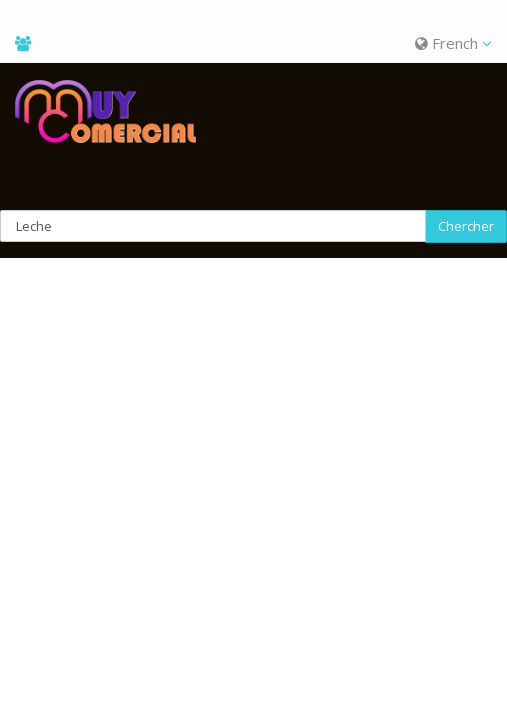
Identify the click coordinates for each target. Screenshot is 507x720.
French (453, 43)
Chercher (466, 226)
